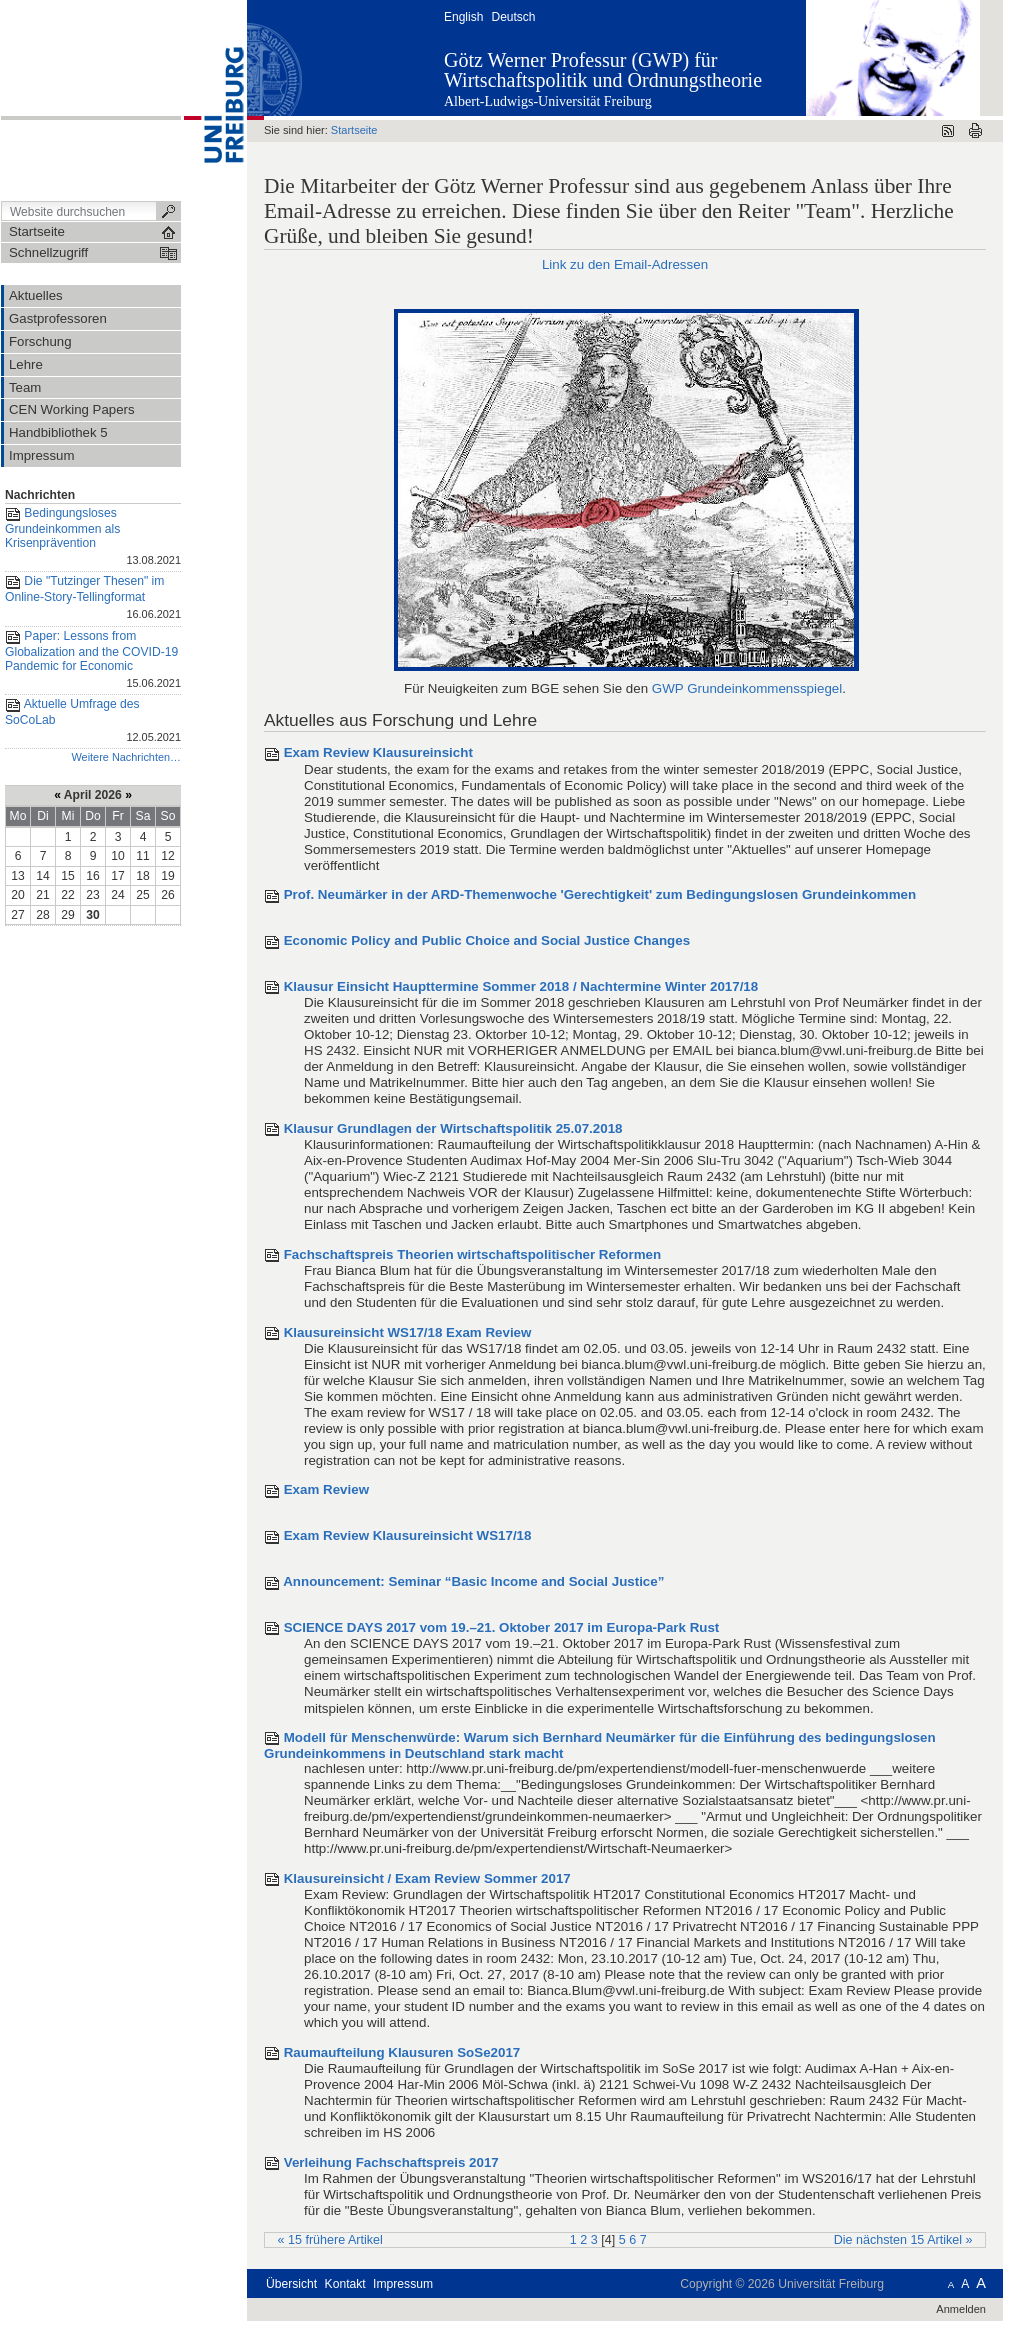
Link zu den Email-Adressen (625, 264)
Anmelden (961, 2309)
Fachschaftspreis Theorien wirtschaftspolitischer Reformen (472, 1254)
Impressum (403, 2284)
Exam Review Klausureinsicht (378, 752)
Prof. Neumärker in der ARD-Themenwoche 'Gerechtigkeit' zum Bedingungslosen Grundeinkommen (600, 894)
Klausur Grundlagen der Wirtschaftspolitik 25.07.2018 (453, 1128)
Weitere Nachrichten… (126, 757)
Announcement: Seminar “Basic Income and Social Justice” (473, 1581)
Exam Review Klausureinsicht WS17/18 (408, 1535)
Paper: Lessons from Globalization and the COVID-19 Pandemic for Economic (93, 661)
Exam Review (326, 1489)
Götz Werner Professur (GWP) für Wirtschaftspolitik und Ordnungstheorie (603, 70)
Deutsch (513, 17)
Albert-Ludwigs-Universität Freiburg (548, 101)
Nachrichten (40, 495)
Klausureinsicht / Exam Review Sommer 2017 (427, 1878)
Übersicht (291, 2284)
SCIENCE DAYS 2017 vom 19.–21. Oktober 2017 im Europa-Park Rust (502, 1627)
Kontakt (345, 2284)
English (463, 17)
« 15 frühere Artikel (330, 2240)
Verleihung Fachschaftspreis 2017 (391, 2162)
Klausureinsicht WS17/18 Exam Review (408, 1332)
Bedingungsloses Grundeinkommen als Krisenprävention (93, 538)
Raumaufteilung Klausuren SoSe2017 (402, 2052)
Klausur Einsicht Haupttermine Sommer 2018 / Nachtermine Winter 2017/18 (521, 986)
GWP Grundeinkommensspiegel (747, 688)
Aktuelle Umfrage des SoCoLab (93, 721)
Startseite (354, 130)
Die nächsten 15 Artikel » (903, 2240)
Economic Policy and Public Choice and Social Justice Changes (487, 940)
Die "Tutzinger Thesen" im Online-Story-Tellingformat (93, 598)
